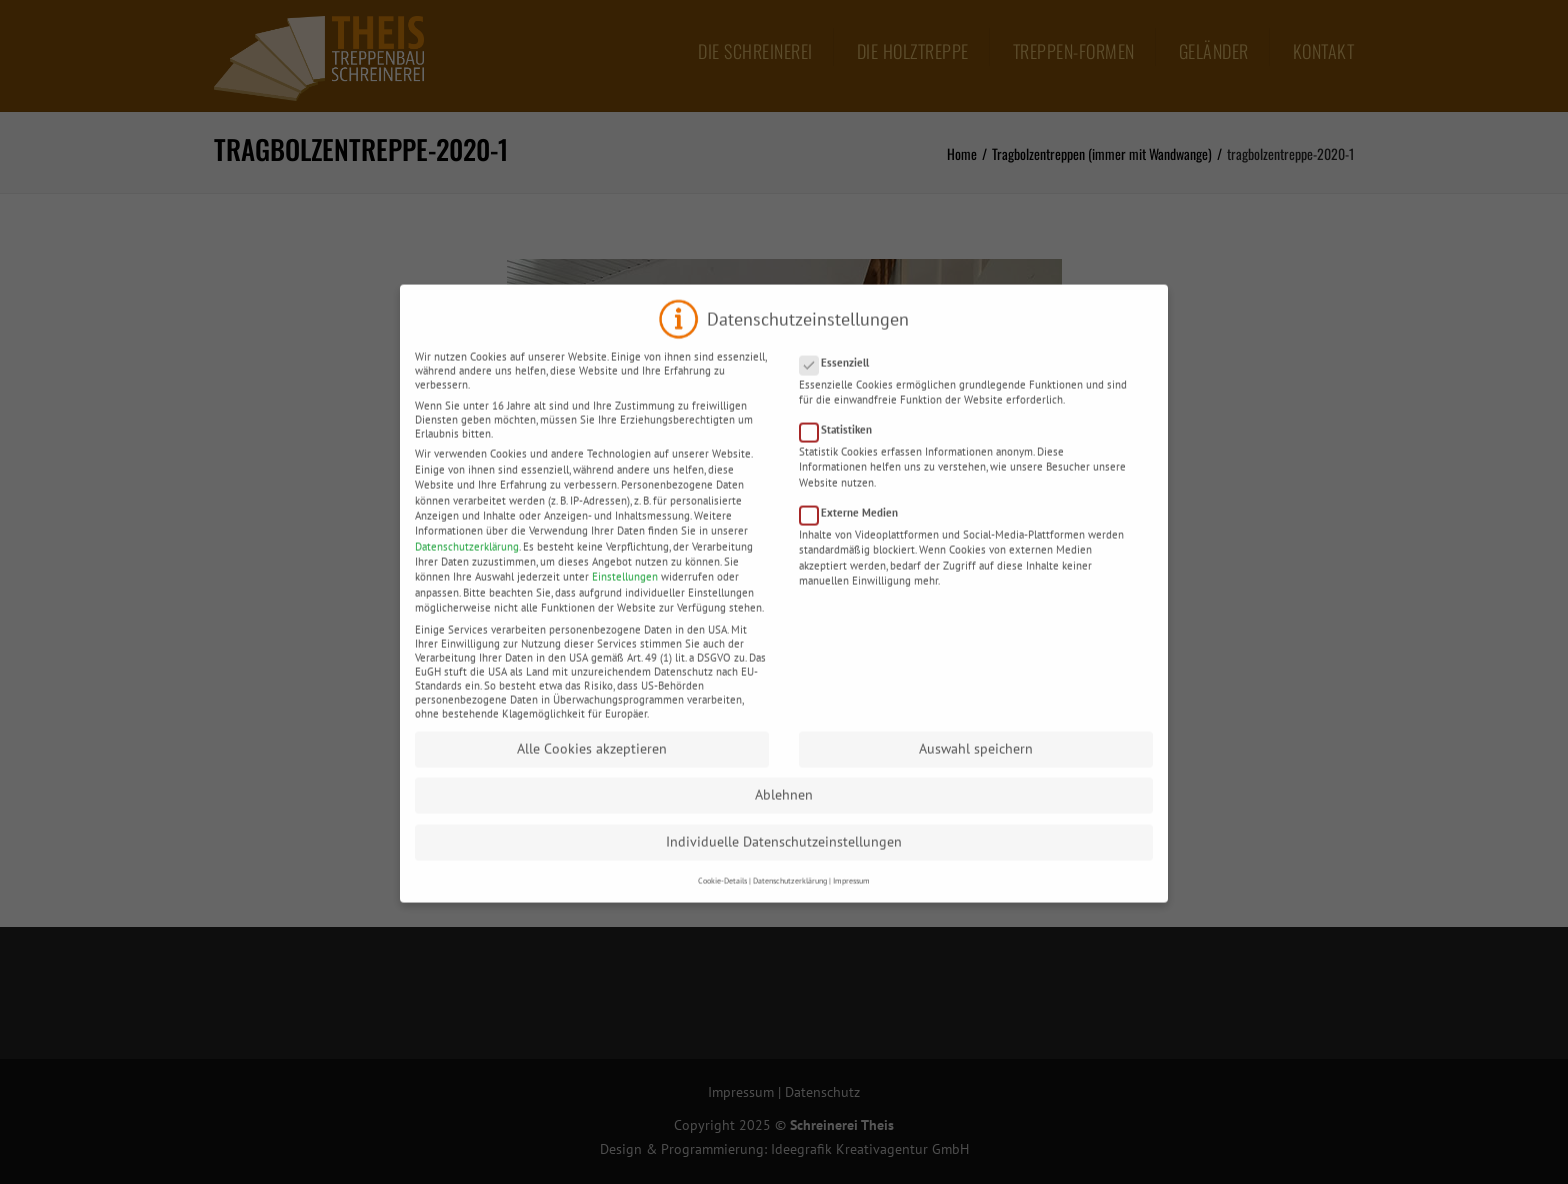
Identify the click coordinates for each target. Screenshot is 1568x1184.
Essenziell (840, 379)
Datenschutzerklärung (467, 563)
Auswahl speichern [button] (976, 765)
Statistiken (842, 446)
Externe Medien (855, 529)
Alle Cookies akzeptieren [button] (592, 765)
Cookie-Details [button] (722, 897)
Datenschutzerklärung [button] (790, 897)
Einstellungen (625, 593)
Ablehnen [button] (784, 811)
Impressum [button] (851, 897)
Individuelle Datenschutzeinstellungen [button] (784, 858)
